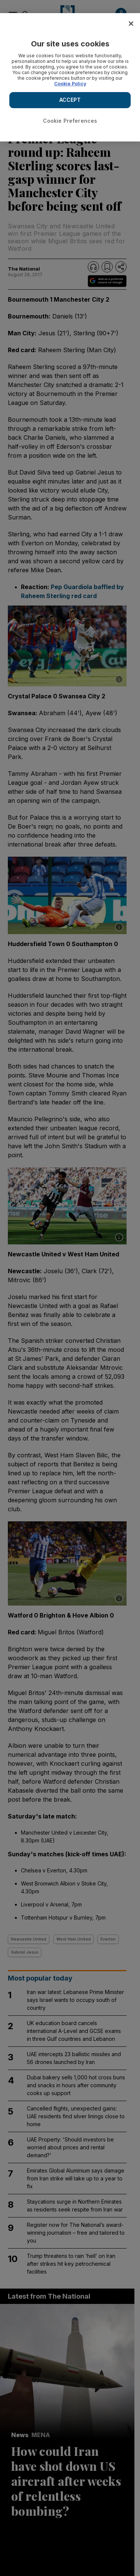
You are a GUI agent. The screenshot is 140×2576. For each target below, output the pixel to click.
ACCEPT (70, 100)
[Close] (131, 23)
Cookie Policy (70, 83)
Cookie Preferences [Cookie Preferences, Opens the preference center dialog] (70, 121)
